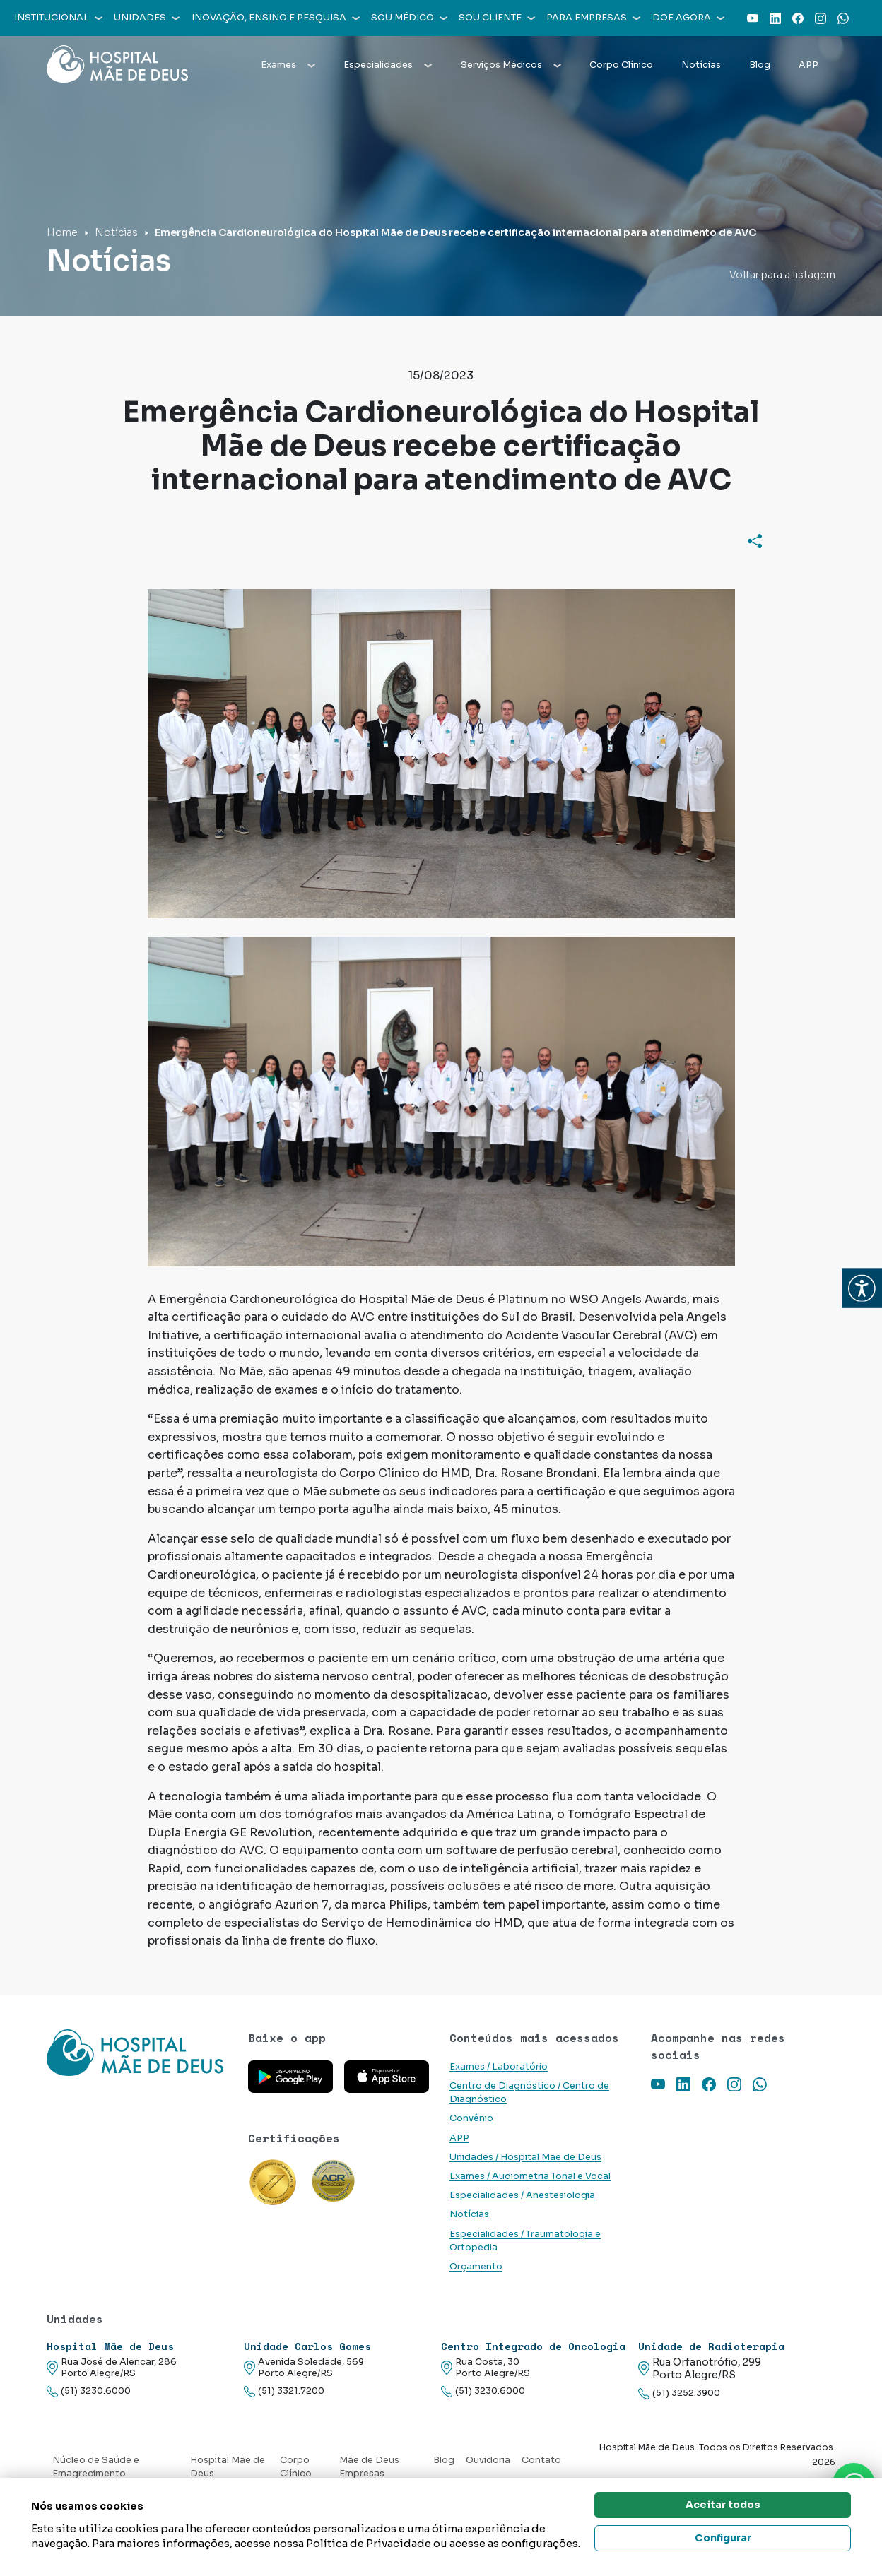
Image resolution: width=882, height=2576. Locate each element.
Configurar (723, 2538)
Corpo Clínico (621, 65)
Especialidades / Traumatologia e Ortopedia (525, 2240)
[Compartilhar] (754, 540)
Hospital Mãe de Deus (227, 2467)
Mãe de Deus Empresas (369, 2467)
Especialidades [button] (387, 65)
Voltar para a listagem (782, 274)
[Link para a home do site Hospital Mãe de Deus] (139, 2052)
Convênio (471, 2118)
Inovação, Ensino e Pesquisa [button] (276, 17)
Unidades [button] (147, 17)
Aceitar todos (723, 2504)
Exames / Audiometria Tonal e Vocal (530, 2176)
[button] (862, 1288)
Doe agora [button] (688, 17)
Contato (541, 2460)
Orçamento (475, 2266)
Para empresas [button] (593, 17)
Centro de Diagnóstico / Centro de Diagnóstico (529, 2092)
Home (62, 232)
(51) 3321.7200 (284, 2391)
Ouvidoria (488, 2460)
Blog (759, 65)
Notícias (701, 65)
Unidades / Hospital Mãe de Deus (525, 2157)
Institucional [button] (58, 17)
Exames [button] (288, 65)
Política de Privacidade (368, 2543)
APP (808, 65)
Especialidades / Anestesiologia (522, 2195)
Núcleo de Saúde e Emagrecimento (95, 2467)
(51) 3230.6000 (89, 2391)
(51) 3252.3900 (679, 2393)
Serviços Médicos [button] (511, 65)
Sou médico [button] (409, 17)
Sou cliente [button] (497, 17)
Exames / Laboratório (498, 2066)
